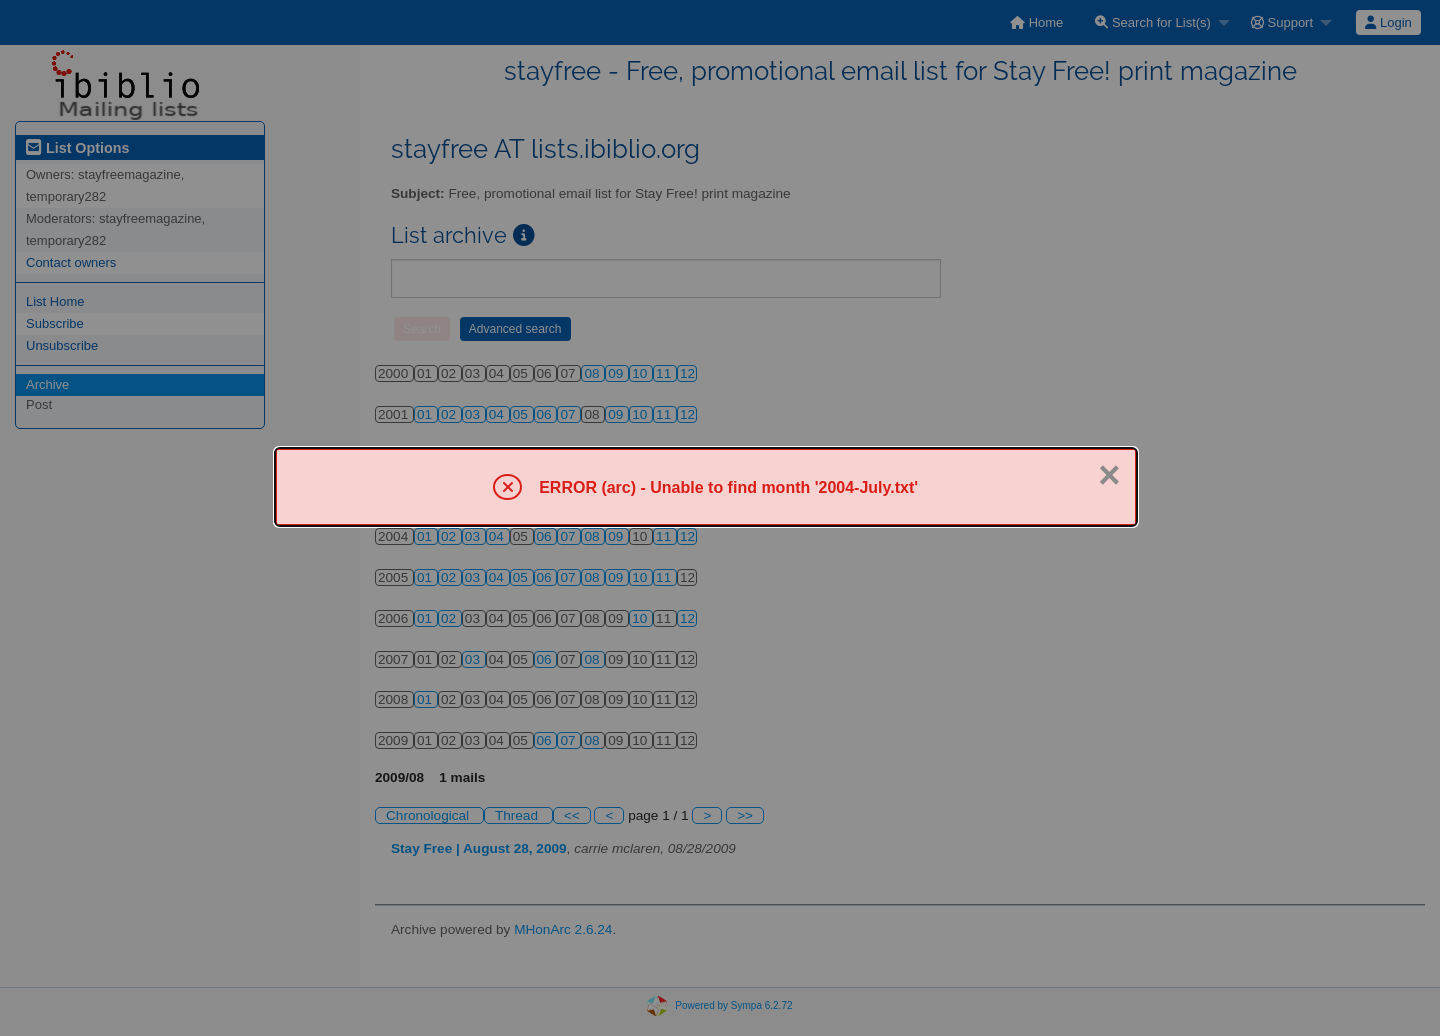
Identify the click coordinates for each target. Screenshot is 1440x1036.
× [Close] (1109, 475)
